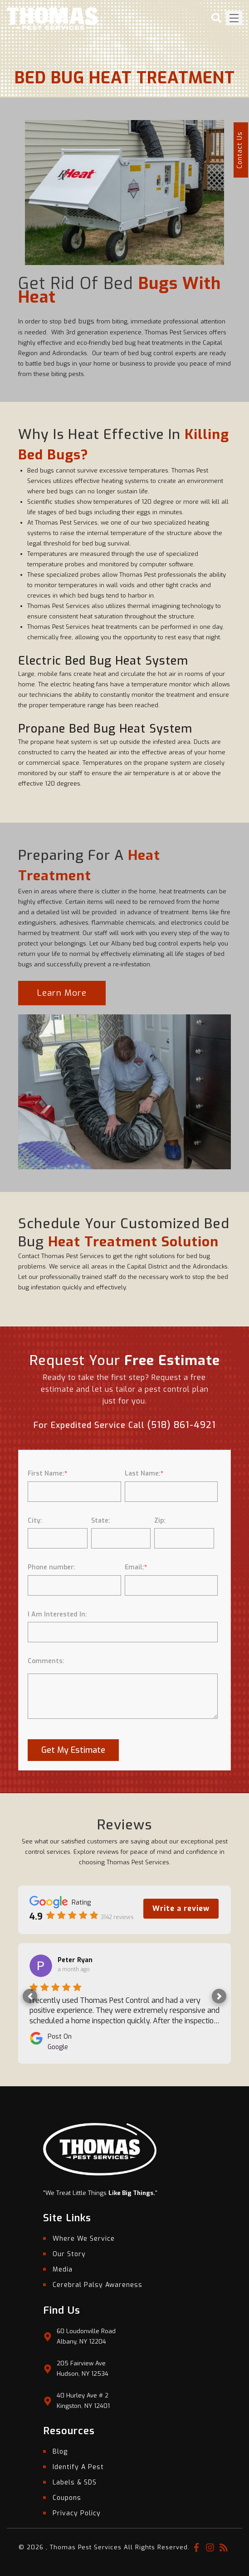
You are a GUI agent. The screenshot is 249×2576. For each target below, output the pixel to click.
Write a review (181, 1908)
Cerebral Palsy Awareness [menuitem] (97, 2285)
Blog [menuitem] (60, 2451)
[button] (30, 1996)
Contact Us (239, 150)
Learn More (62, 993)
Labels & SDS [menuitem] (75, 2482)
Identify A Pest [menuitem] (78, 2467)
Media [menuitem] (63, 2269)
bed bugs (78, 321)
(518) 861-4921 (181, 1425)
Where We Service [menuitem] (84, 2238)
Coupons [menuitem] (67, 2498)
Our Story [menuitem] (69, 2254)
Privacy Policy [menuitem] (77, 2513)
